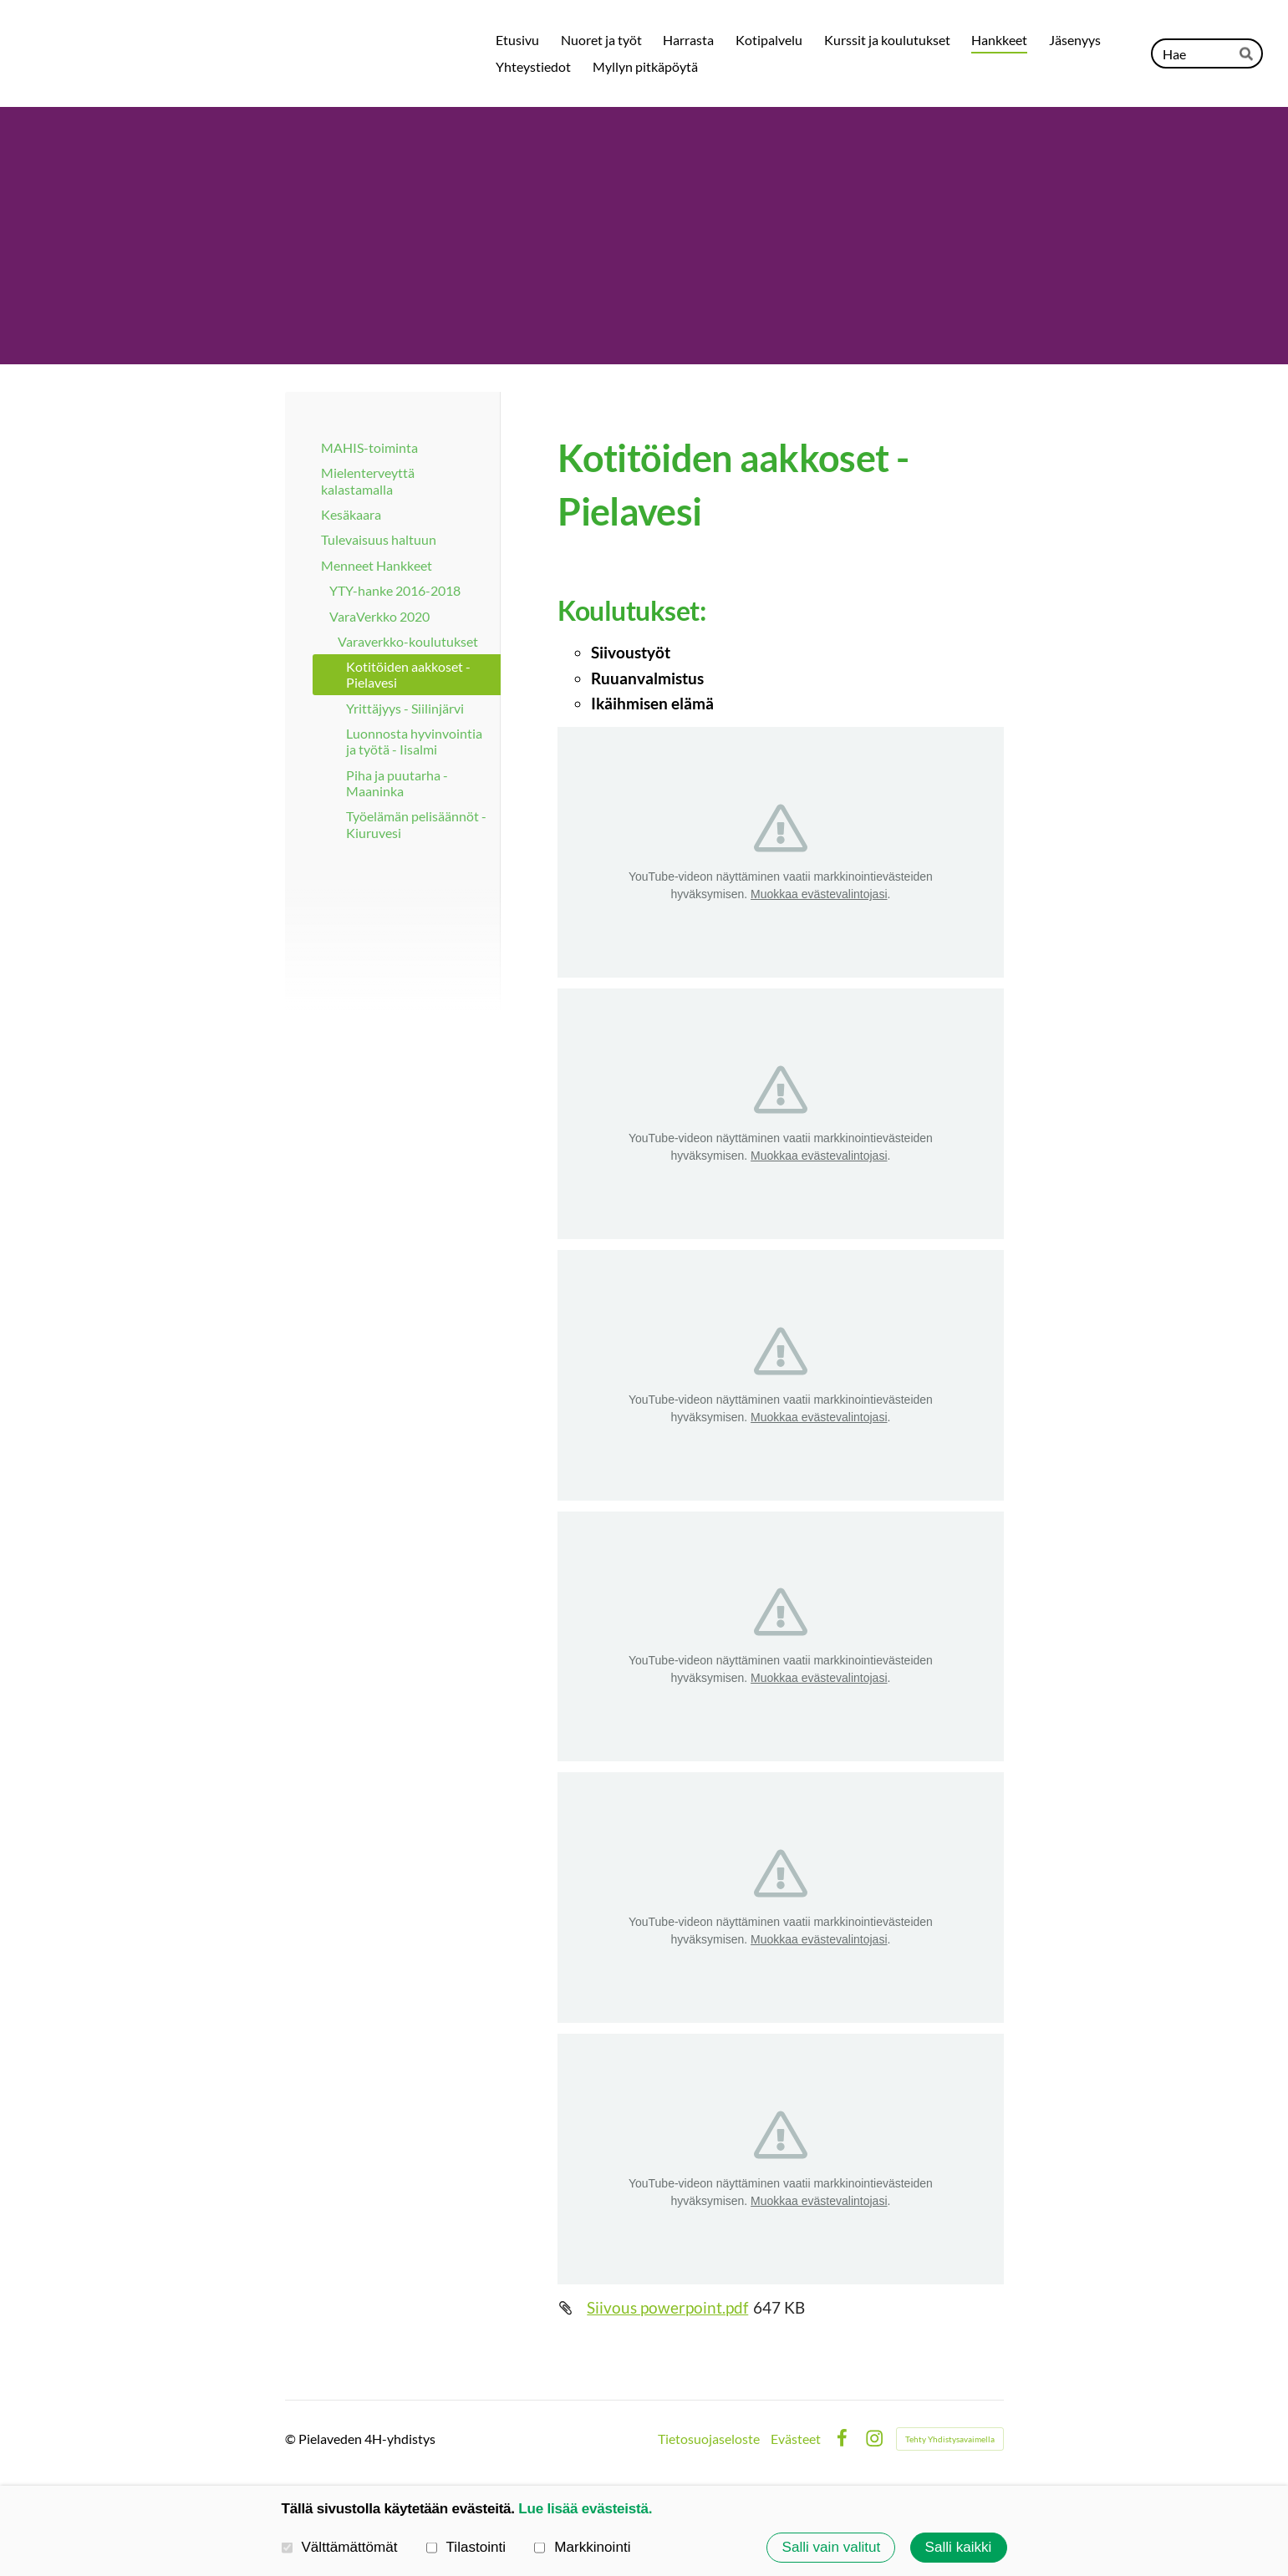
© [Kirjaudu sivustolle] (291, 2438)
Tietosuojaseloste (709, 2439)
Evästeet (796, 2439)
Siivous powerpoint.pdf (667, 2307)
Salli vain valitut (831, 2547)
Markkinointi (582, 2548)
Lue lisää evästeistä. (585, 2509)
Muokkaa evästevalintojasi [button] (819, 894)
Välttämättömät (340, 2548)
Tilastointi (466, 2548)
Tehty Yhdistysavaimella (950, 2439)
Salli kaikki (958, 2547)
